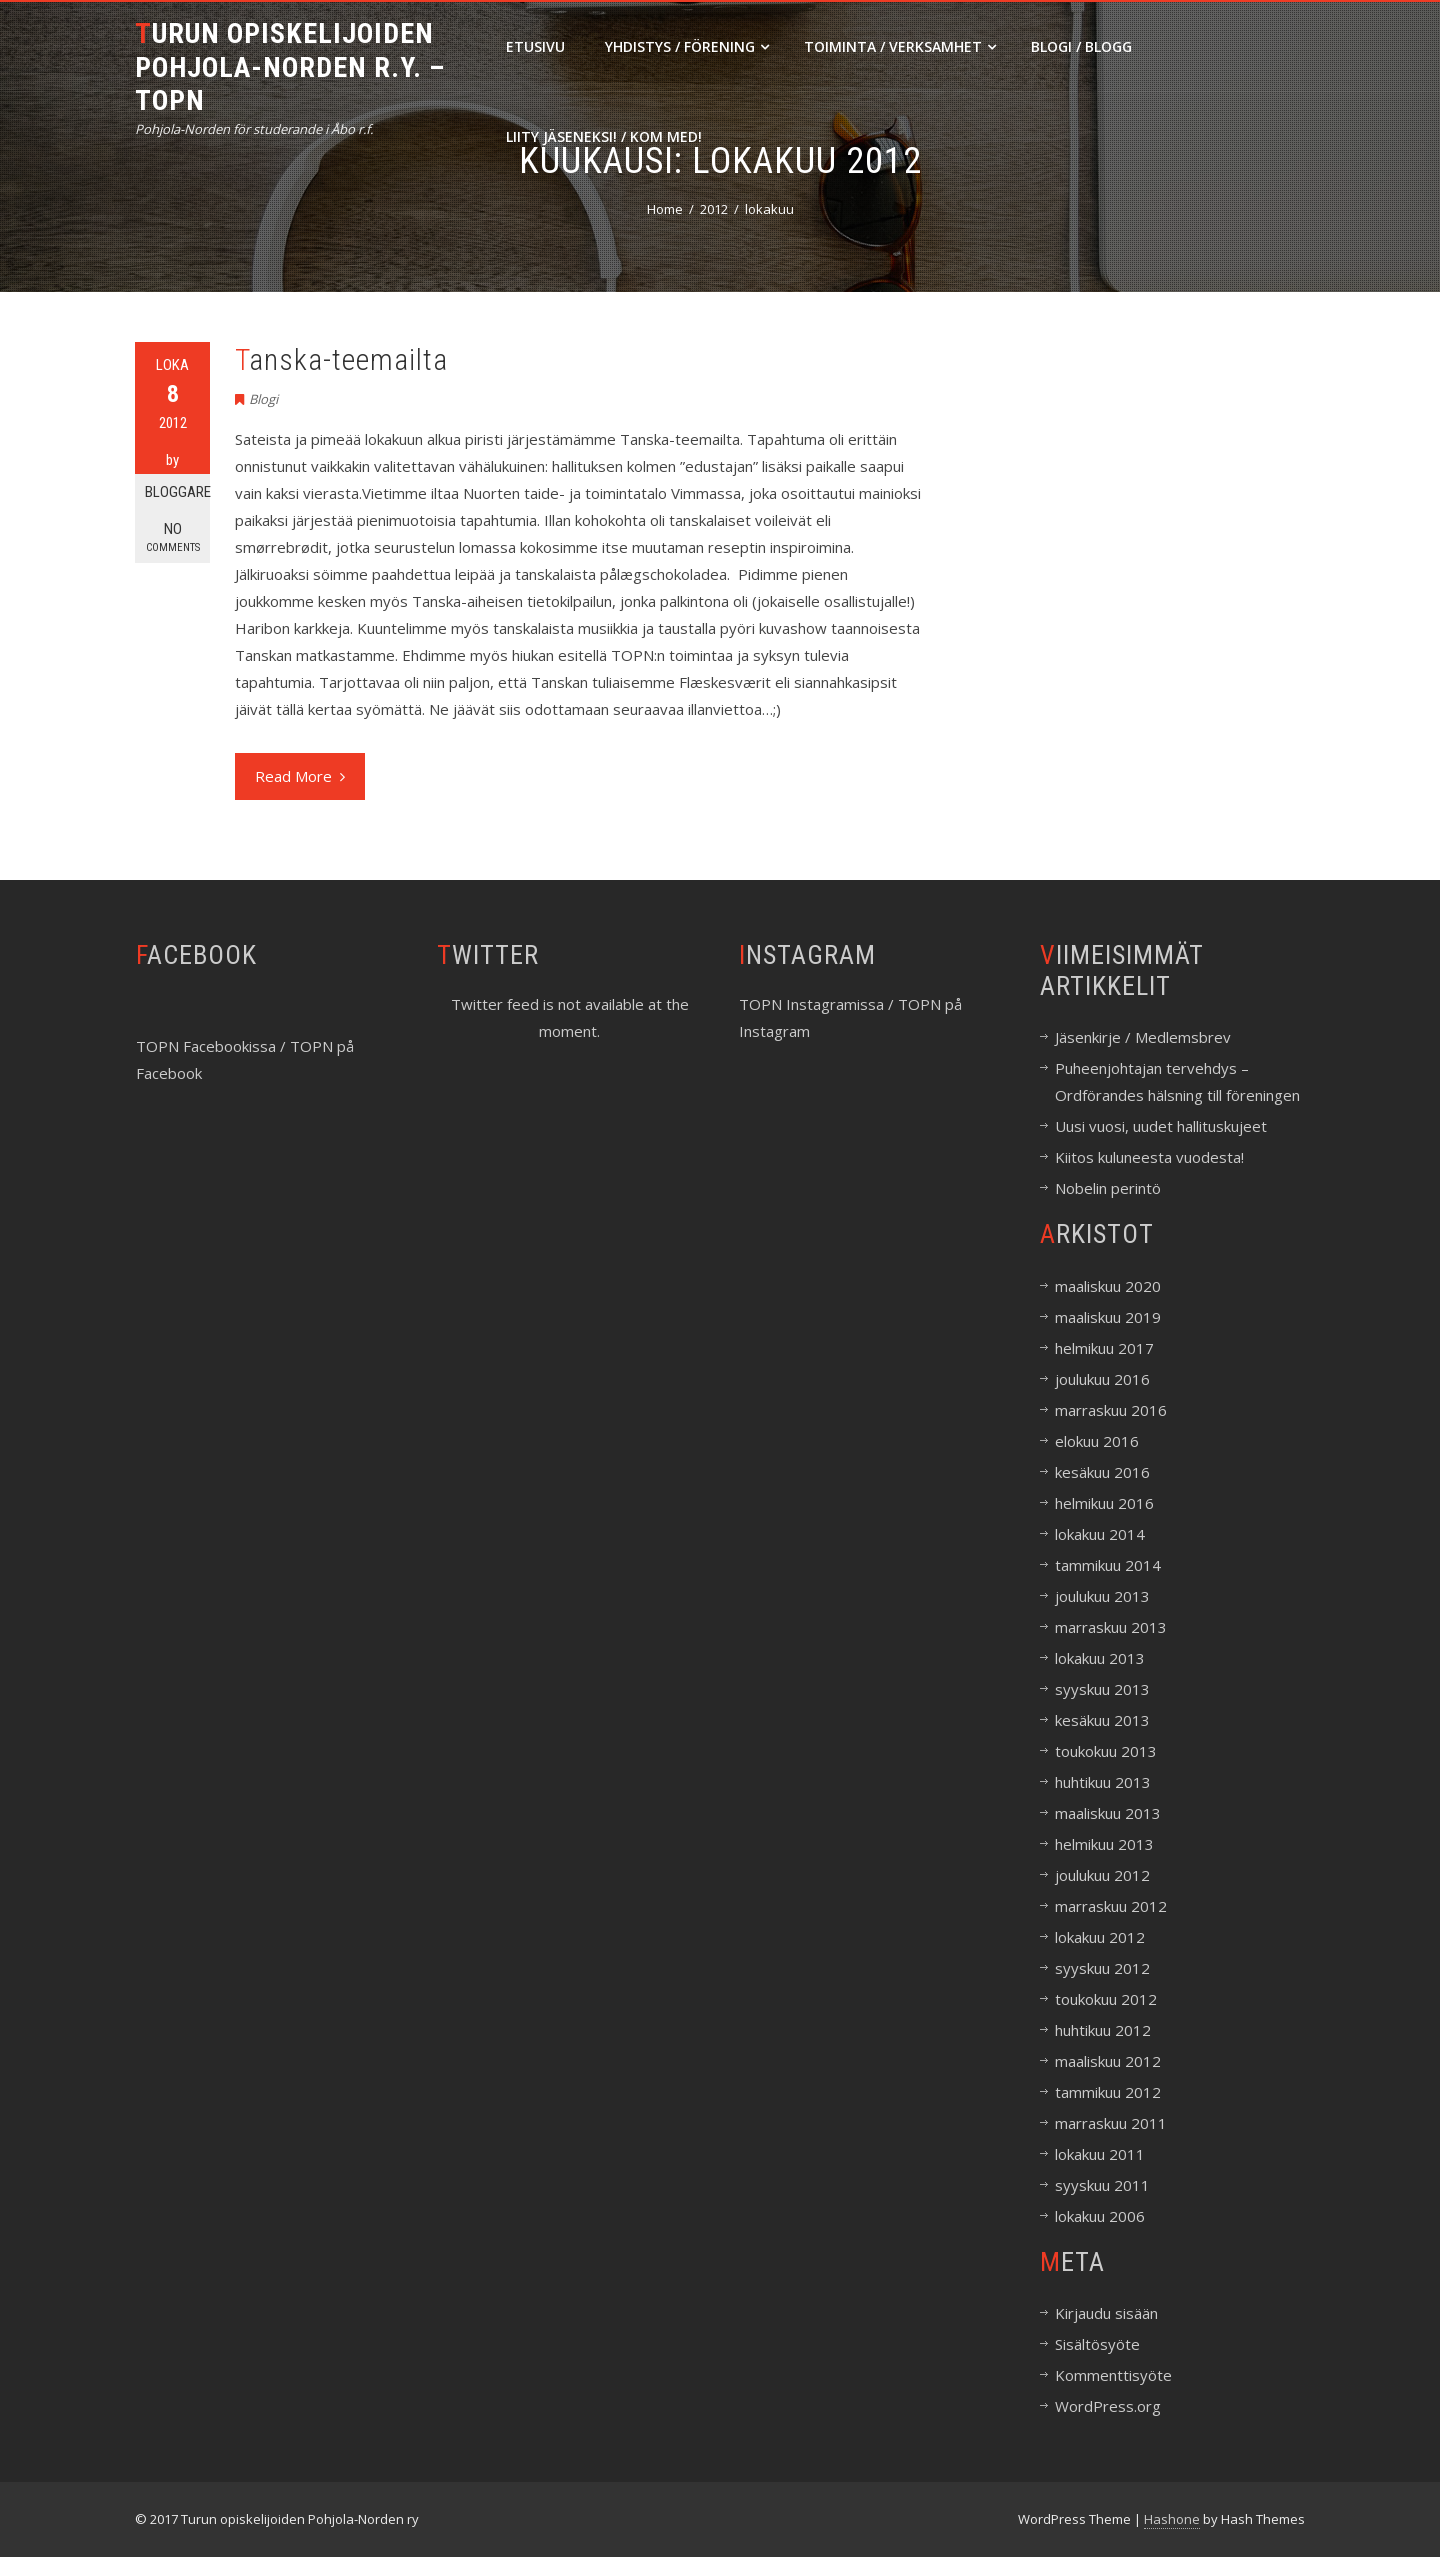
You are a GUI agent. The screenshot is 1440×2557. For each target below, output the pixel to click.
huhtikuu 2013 (1103, 1782)
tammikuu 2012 (1108, 2092)
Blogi (263, 399)
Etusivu (535, 46)
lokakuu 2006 (1100, 2216)
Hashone (1172, 2519)
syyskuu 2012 (1102, 1968)
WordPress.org (1108, 2406)
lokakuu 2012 (1100, 1937)
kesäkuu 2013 (1102, 1720)
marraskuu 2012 (1111, 1906)
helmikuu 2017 (1104, 1348)
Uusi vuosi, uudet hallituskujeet (1161, 1126)
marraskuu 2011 (1111, 2123)
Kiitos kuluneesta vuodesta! (1149, 1157)
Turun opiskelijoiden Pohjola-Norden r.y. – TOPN (290, 67)
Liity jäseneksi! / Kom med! (604, 136)
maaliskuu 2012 (1108, 2061)
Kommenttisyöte (1113, 2375)
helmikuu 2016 (1104, 1503)
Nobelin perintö (1108, 1188)
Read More (300, 776)
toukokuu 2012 (1106, 1999)
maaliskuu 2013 (1108, 1813)
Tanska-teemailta (341, 359)
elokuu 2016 (1097, 1441)
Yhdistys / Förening (687, 46)
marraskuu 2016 (1111, 1410)
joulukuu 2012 (1102, 1875)
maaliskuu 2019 (1108, 1317)
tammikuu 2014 (1108, 1565)
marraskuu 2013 (1111, 1627)
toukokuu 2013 (1106, 1751)
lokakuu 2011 (1100, 2154)
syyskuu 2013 (1102, 1689)
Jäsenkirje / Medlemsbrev (1143, 1037)
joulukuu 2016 (1102, 1379)
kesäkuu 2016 (1102, 1472)
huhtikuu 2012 (1103, 2030)
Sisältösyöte (1097, 2344)
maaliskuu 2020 (1108, 1286)
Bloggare (177, 492)
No (172, 537)
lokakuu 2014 (1100, 1534)
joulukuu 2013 (1102, 1596)
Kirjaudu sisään (1106, 2313)
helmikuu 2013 (1104, 1844)
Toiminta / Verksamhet (900, 46)
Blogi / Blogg (1081, 46)
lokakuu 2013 (1100, 1658)
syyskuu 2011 (1102, 2185)
